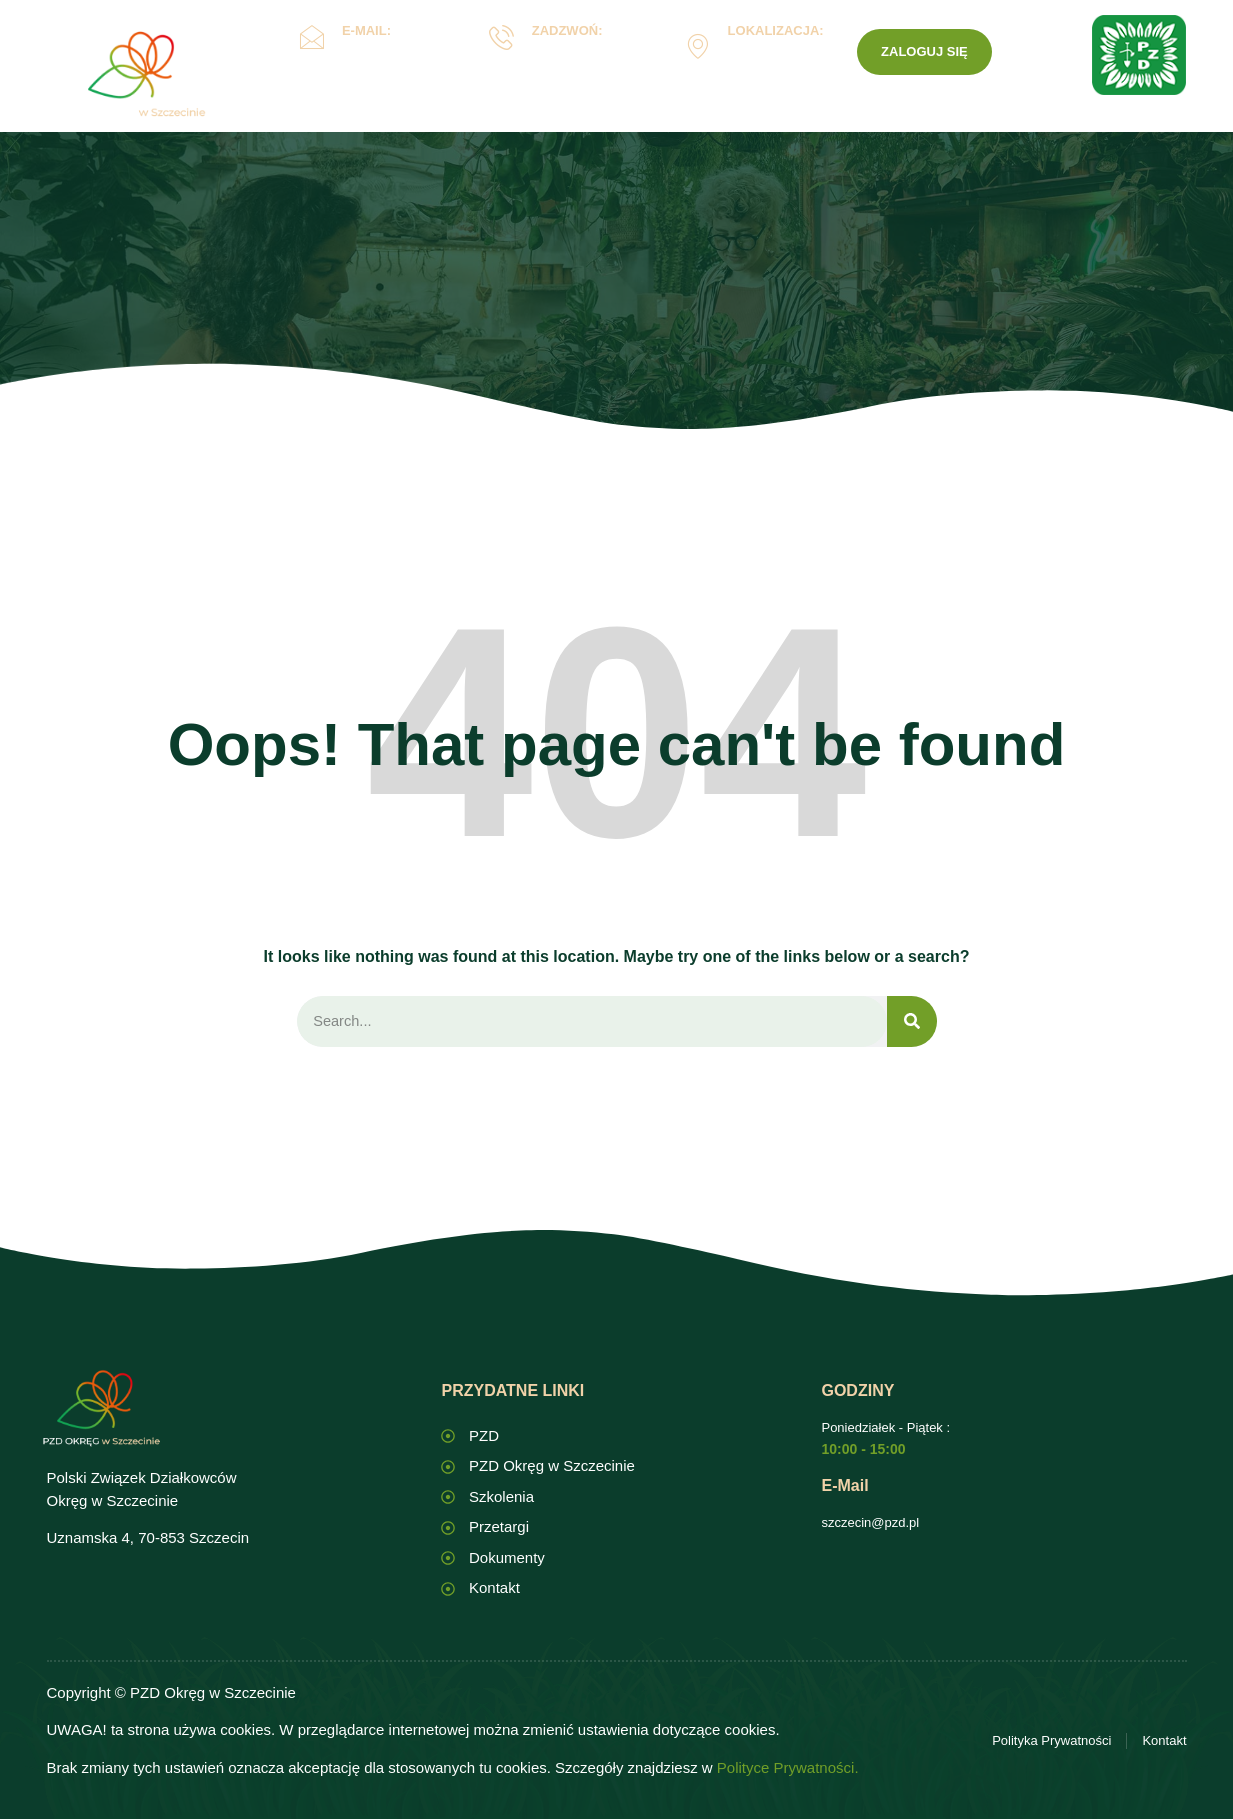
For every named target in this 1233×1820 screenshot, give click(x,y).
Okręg (387, 123)
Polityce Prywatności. (788, 1768)
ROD (744, 123)
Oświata (498, 123)
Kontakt (838, 123)
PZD (919, 123)
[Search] (912, 1022)
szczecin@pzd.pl (870, 1523)
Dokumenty (627, 123)
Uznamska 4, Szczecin (770, 60)
